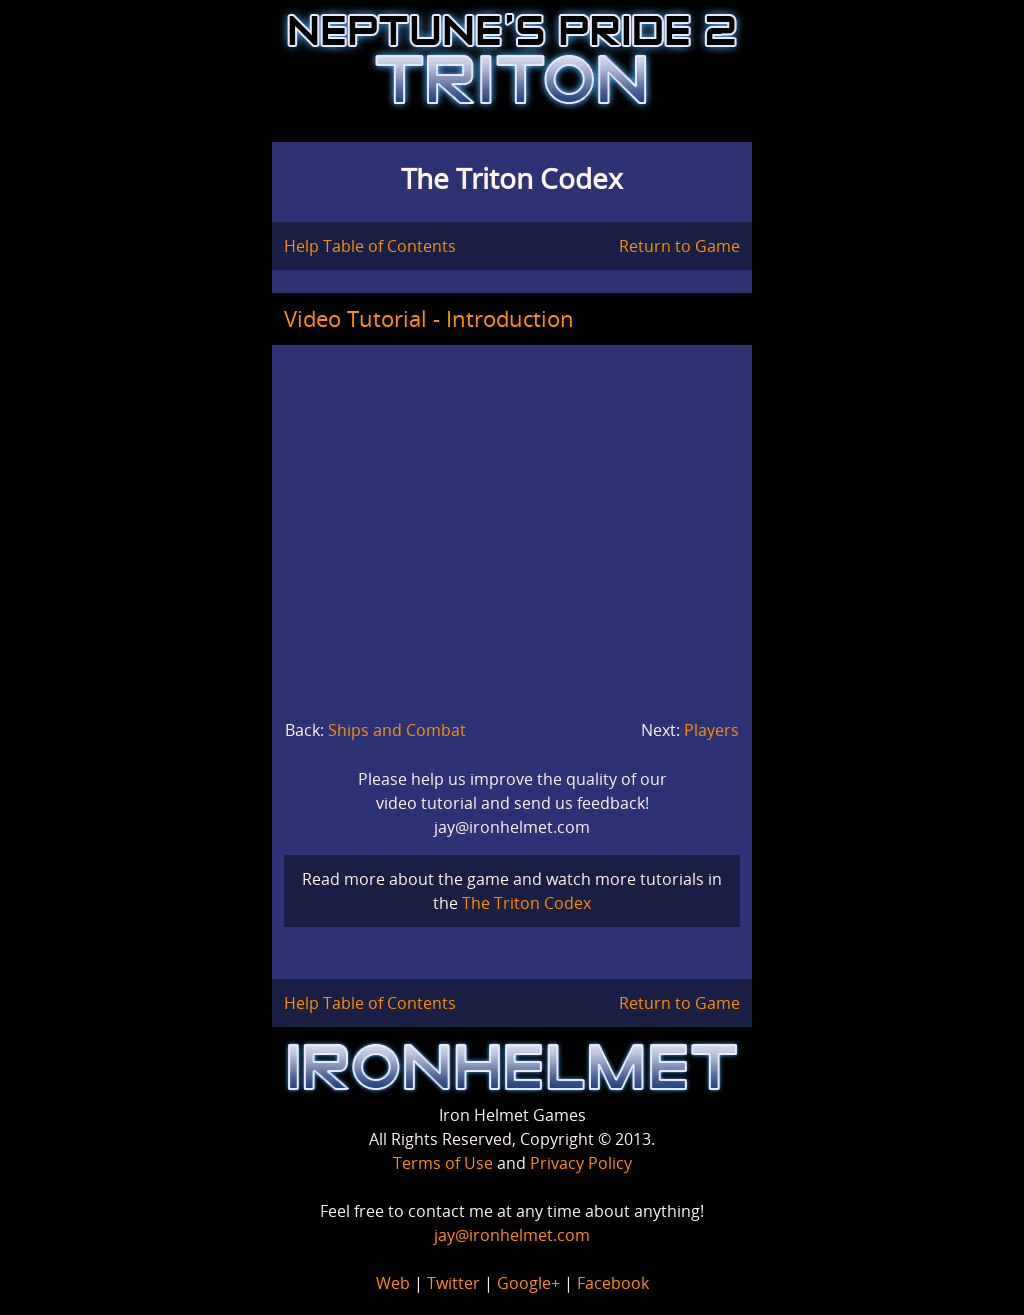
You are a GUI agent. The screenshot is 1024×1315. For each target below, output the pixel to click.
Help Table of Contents (370, 246)
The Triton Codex (526, 903)
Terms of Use (443, 1163)
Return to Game (679, 246)
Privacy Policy (581, 1163)
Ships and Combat (397, 730)
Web (393, 1283)
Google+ (528, 1283)
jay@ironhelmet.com (512, 1235)
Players (711, 730)
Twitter (453, 1283)
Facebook (613, 1283)
